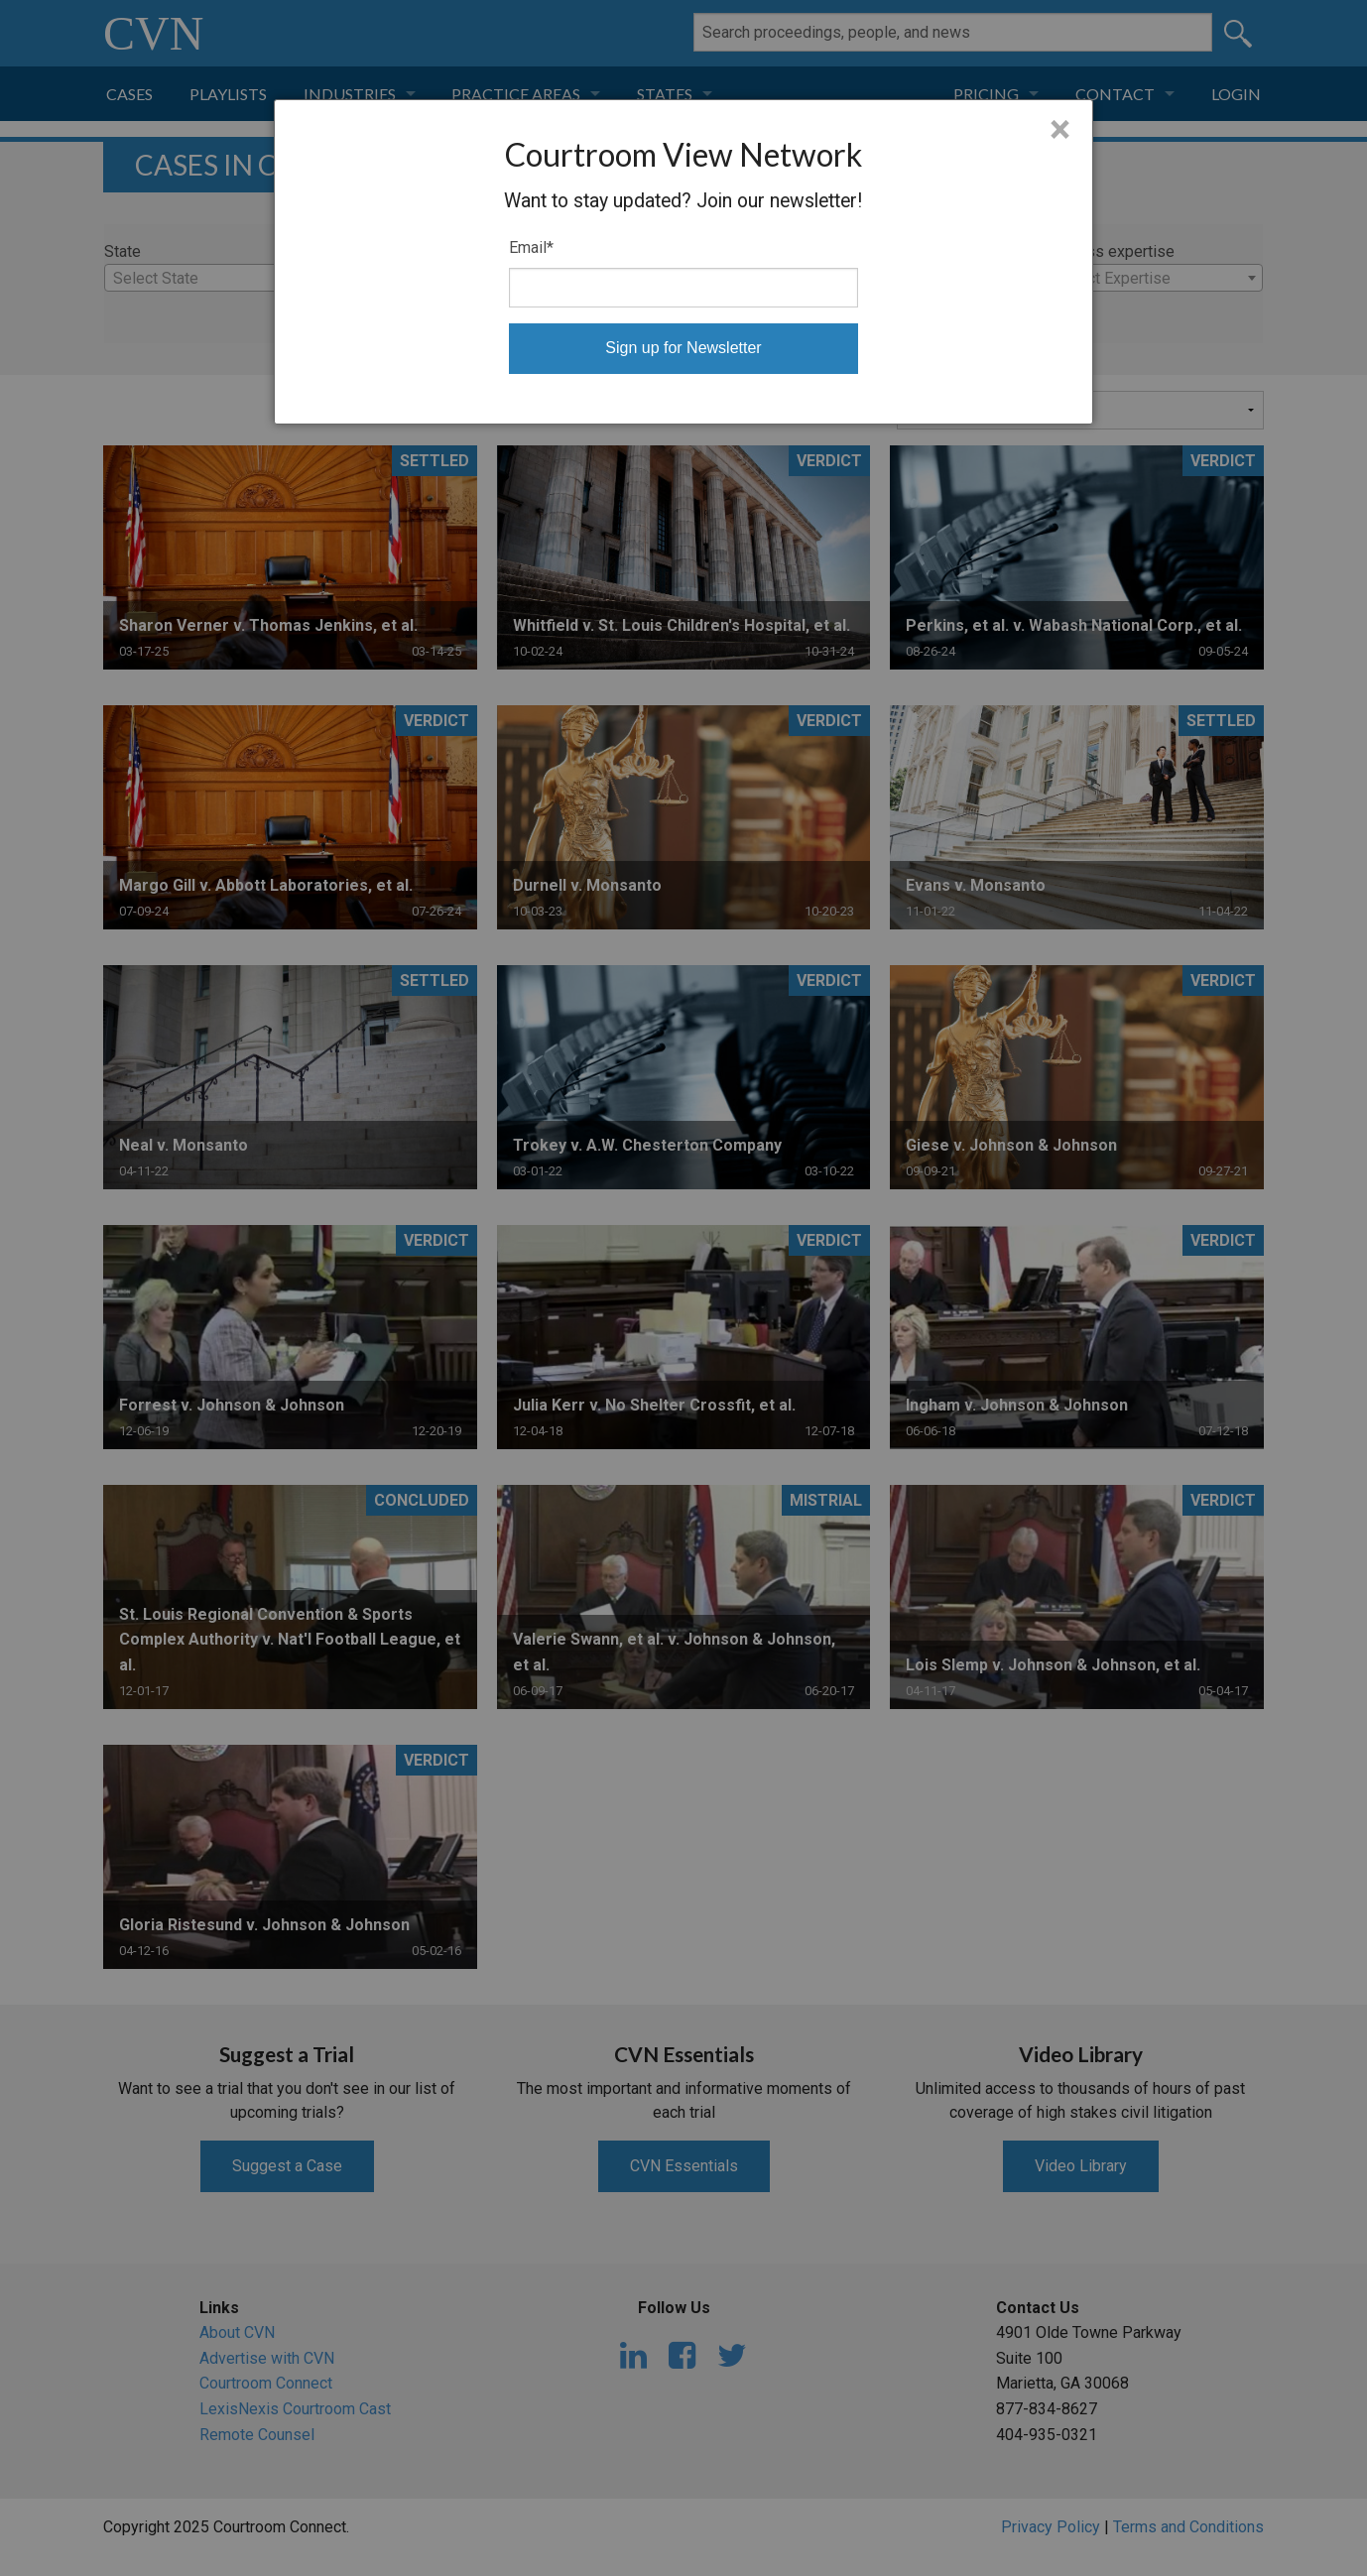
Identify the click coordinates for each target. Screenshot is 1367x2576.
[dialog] (684, 262)
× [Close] (1060, 130)
